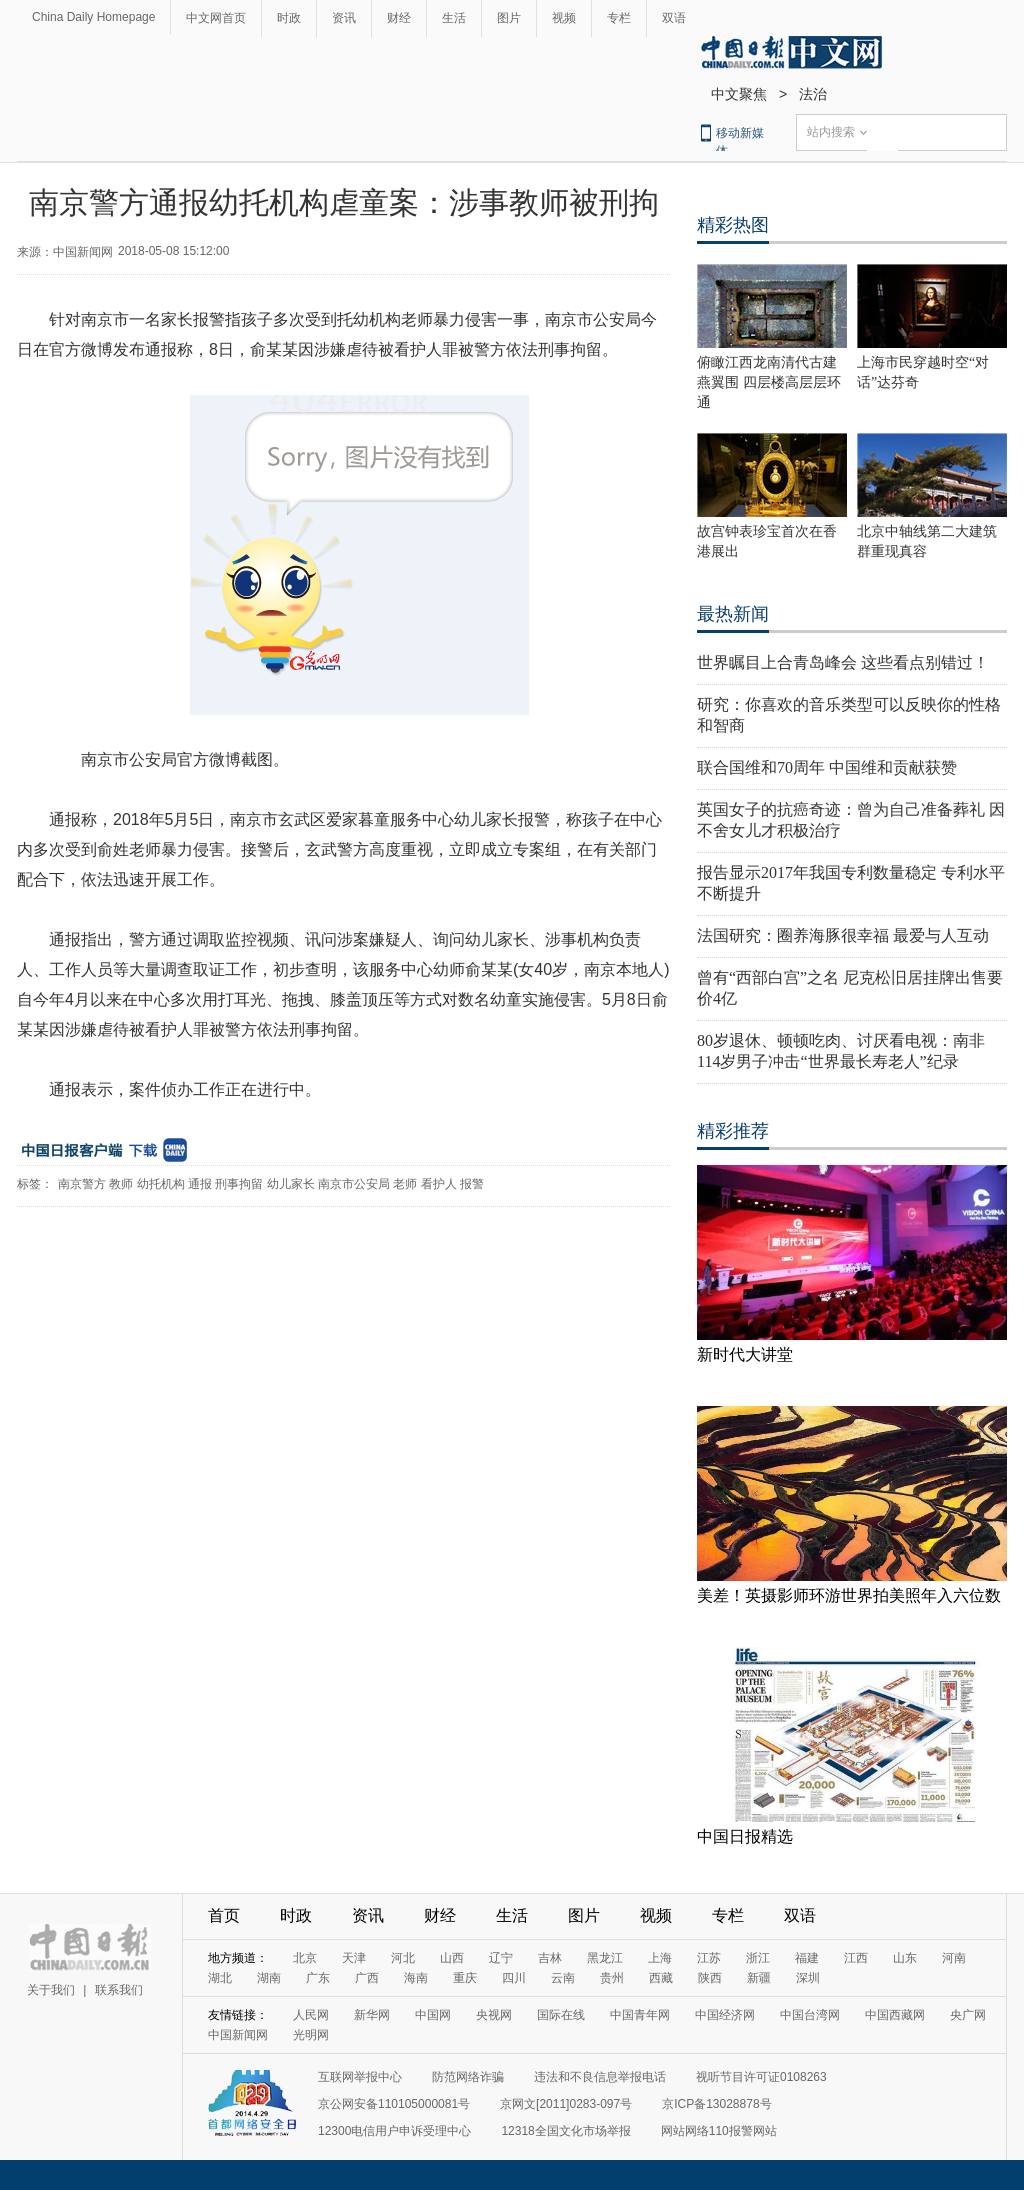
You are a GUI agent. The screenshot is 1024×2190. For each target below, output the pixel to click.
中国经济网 (725, 2015)
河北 (403, 1958)
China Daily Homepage (93, 17)
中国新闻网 (238, 2035)
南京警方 (82, 1184)
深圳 (808, 1978)
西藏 (661, 1978)
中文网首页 (216, 18)
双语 (674, 18)
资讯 (344, 18)
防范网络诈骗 (468, 2077)
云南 (563, 1978)
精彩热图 (733, 225)
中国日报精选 (745, 1836)
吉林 (550, 1958)
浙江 (758, 1958)
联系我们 (119, 1990)
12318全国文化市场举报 (565, 2131)
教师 (121, 1184)
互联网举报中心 (360, 2077)
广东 (318, 1978)
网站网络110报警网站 (719, 2131)
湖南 (269, 1978)
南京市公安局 (354, 1184)
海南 (416, 1978)
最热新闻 (733, 614)
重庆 (465, 1978)
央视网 (494, 2015)
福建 (807, 1958)
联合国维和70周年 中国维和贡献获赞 (827, 767)
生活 (454, 18)
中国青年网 (640, 2015)
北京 (305, 1958)
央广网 (968, 2015)
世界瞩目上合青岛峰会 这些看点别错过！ (843, 662)
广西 (367, 1978)
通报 (200, 1184)
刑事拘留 (239, 1184)
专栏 (619, 18)
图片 (509, 18)
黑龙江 (605, 1958)
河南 (954, 1958)
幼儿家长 (291, 1184)
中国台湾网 (810, 2015)
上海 (660, 1958)
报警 (472, 1184)
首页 (224, 1915)
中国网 (433, 2015)
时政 (289, 18)
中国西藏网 (895, 2015)
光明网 (311, 2035)
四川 (514, 1978)
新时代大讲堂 (745, 1354)
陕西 (710, 1978)
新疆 (759, 1978)
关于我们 (51, 1990)
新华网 (372, 2015)
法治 (813, 94)
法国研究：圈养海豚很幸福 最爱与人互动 (843, 935)
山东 (905, 1958)
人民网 (311, 2015)
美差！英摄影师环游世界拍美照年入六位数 (849, 1595)
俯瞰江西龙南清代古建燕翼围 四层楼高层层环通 (769, 382)
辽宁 (501, 1958)
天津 (354, 1958)
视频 (564, 18)
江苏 (709, 1958)
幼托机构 (161, 1184)
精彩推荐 (733, 1131)
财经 (399, 18)
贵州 (612, 1978)
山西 (452, 1958)
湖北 (220, 1978)
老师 (405, 1184)
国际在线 (561, 2015)
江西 (856, 1958)
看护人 (439, 1184)
